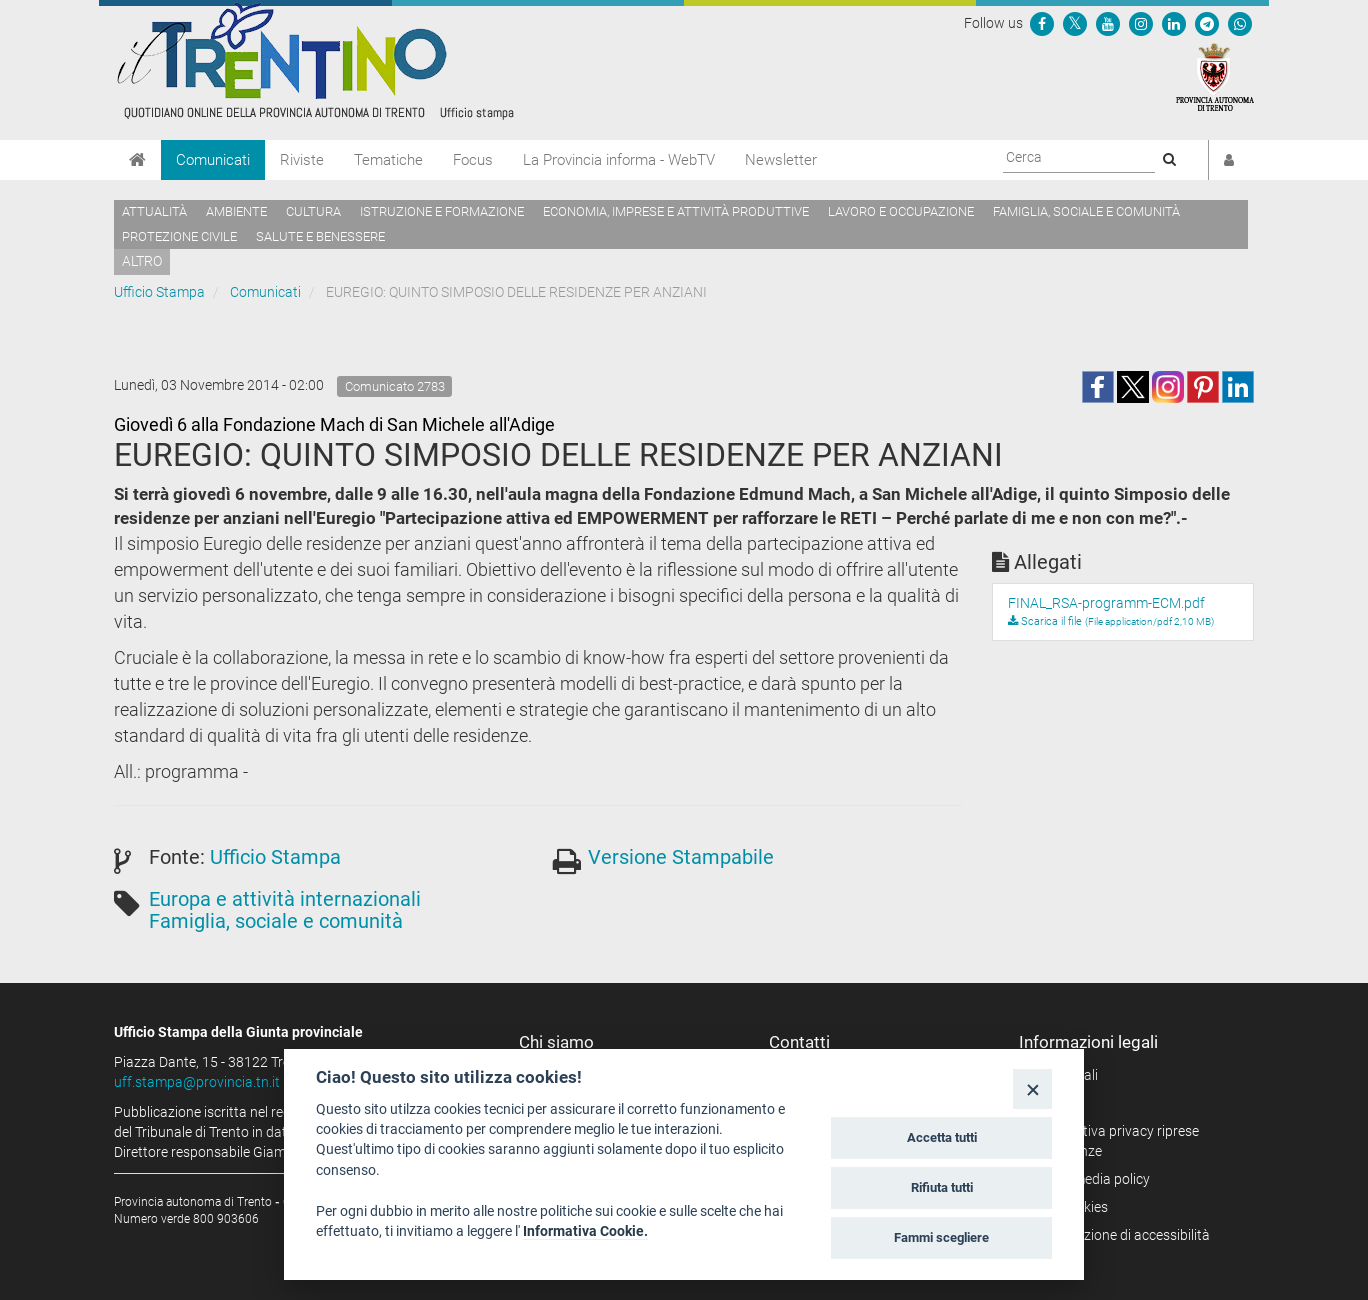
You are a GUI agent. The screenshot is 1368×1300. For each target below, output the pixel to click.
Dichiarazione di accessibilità (1121, 1235)
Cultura (313, 211)
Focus (473, 160)
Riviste (302, 160)
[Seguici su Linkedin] (1174, 23)
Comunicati (213, 160)
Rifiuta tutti (942, 1187)
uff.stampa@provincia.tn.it (197, 1082)
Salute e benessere (320, 236)
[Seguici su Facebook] (1042, 23)
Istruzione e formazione (442, 211)
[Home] (137, 160)
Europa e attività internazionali (285, 899)
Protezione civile (179, 236)
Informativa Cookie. (585, 1231)
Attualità (154, 211)
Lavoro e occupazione (901, 211)
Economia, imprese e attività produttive (676, 211)
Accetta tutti (942, 1137)
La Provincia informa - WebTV (619, 160)
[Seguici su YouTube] (1108, 23)
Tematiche (388, 160)
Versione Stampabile (681, 857)
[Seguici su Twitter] (1075, 23)
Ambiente (236, 211)
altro (142, 261)
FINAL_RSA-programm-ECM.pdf (1106, 603)
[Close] (1032, 1088)
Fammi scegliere (941, 1237)
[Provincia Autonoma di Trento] (1215, 76)
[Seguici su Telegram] (1207, 23)
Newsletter (781, 160)
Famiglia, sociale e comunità (1086, 211)
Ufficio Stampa (159, 292)
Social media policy (1091, 1179)
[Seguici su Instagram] (1141, 23)
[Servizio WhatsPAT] (1240, 23)
